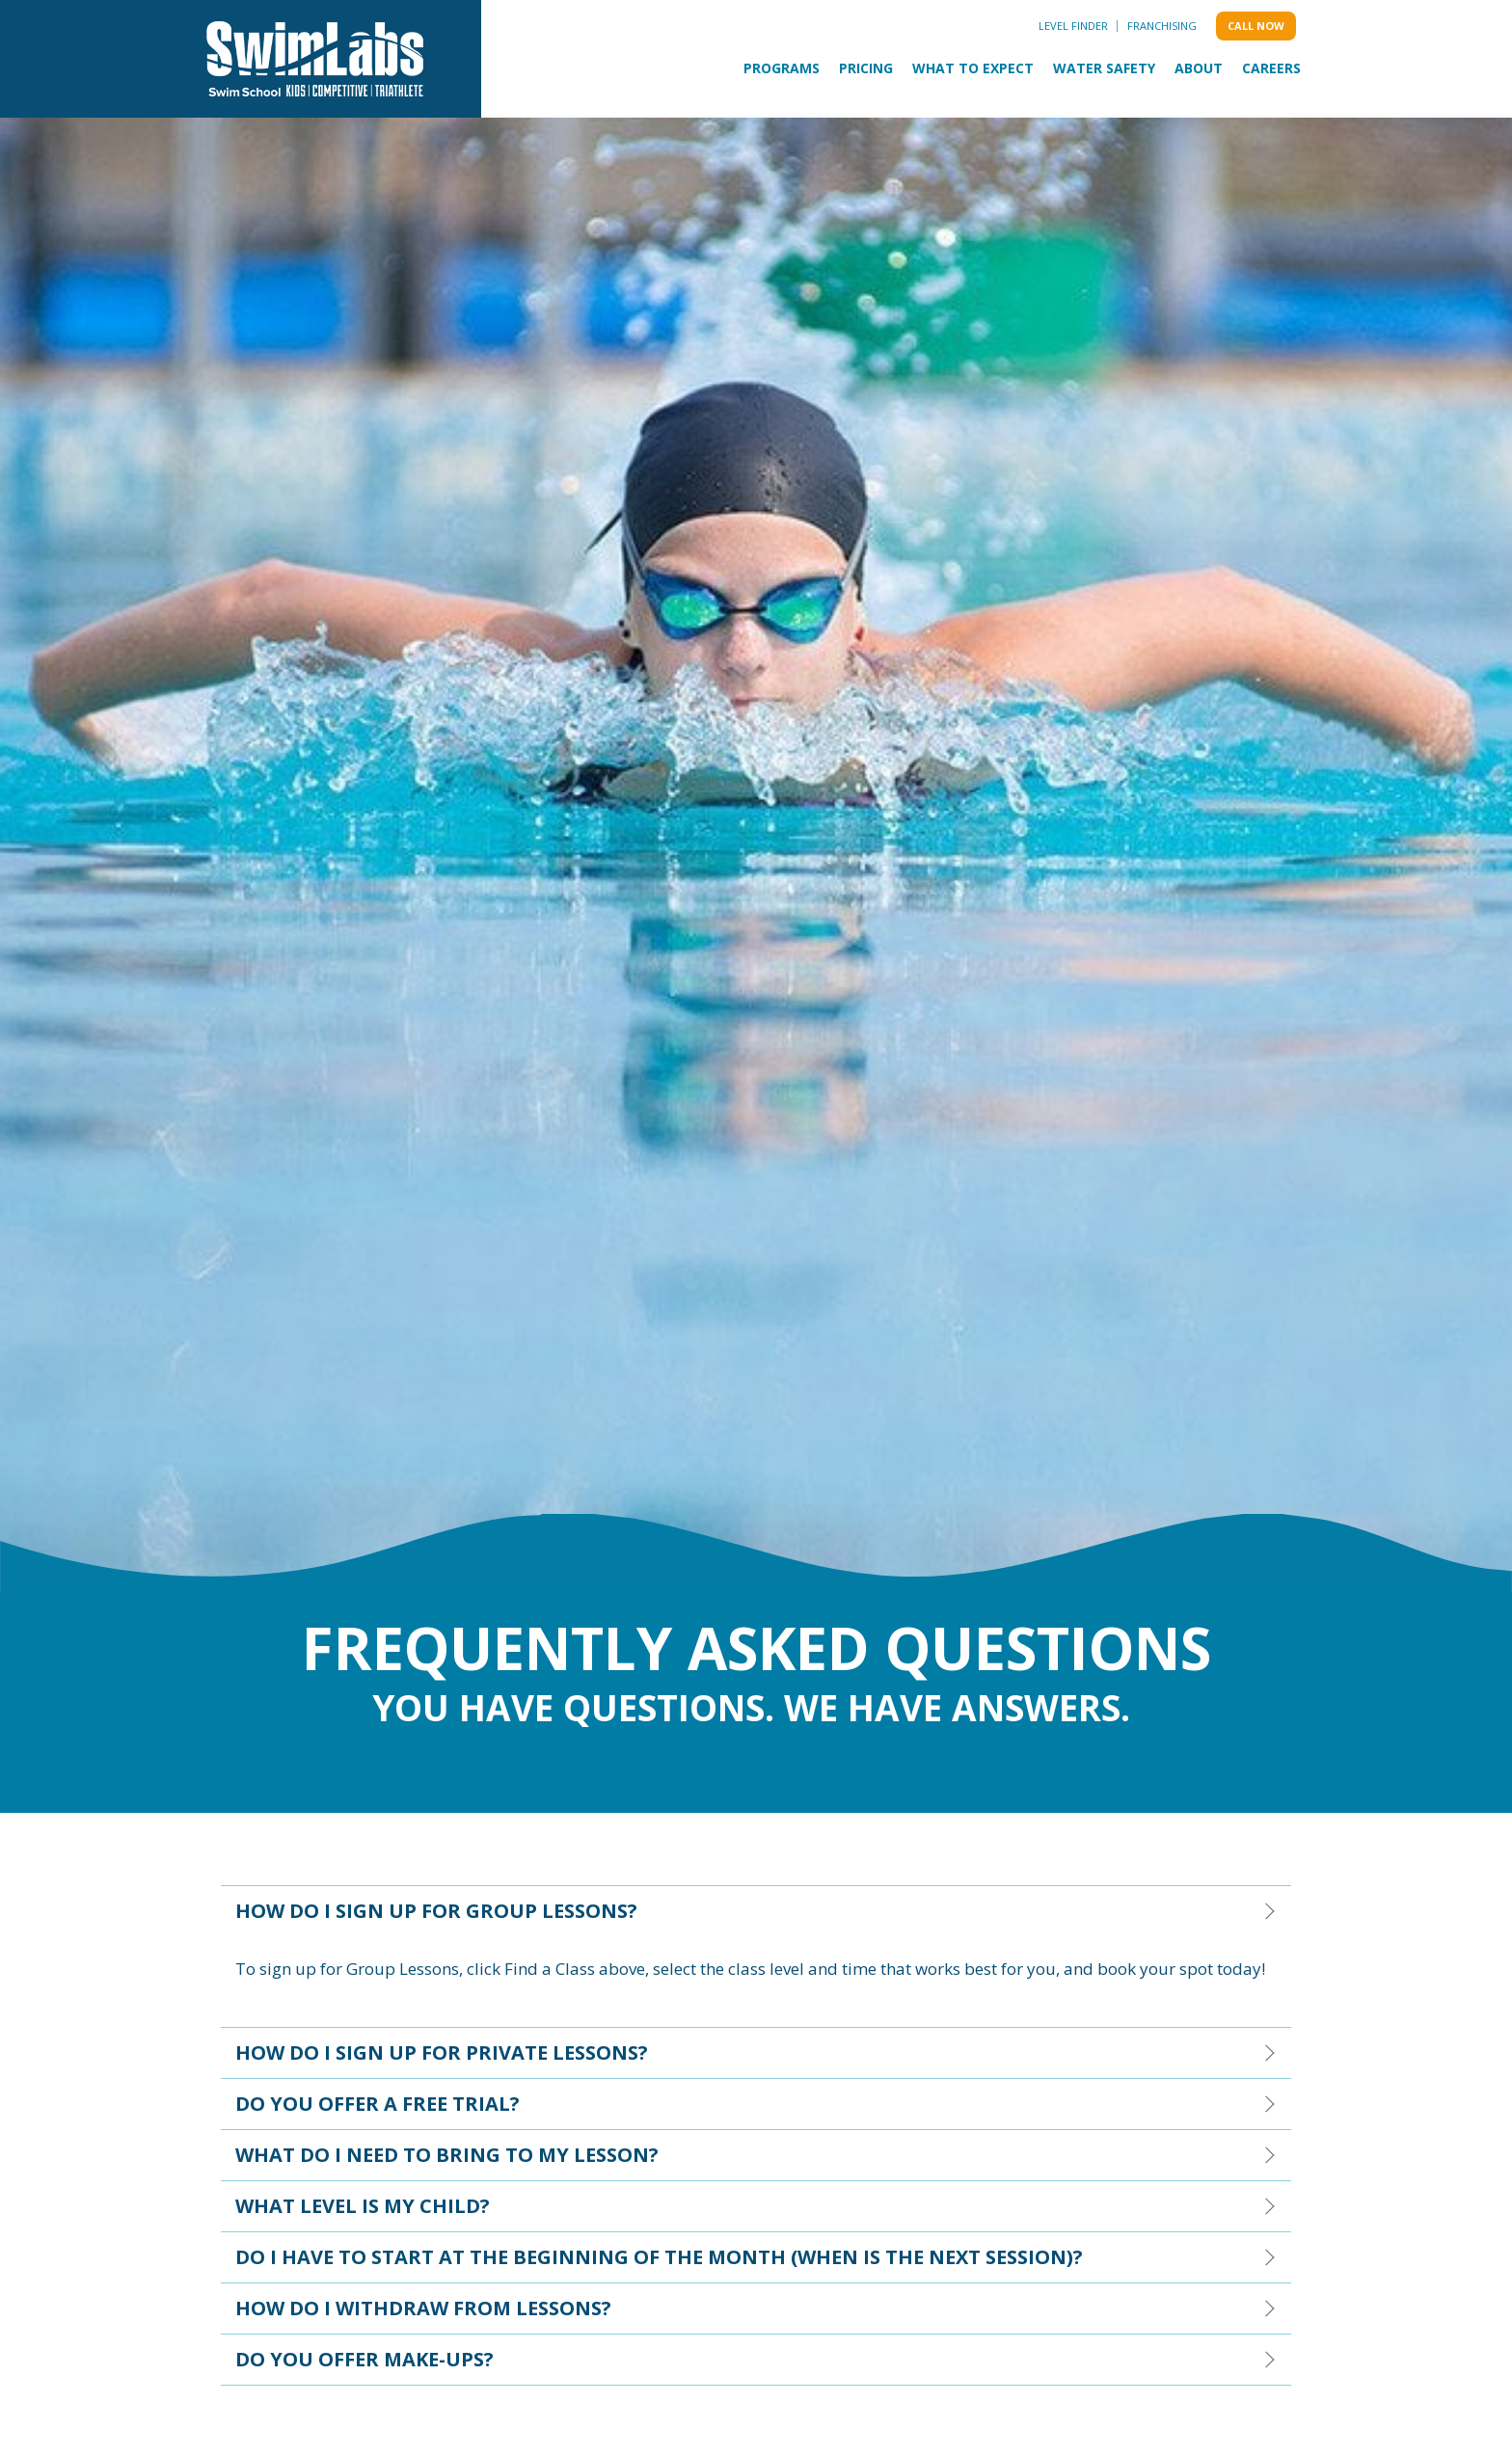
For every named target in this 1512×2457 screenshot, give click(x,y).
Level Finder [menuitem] (1073, 25)
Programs (781, 68)
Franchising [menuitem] (1162, 25)
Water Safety (1104, 68)
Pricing (866, 68)
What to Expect (973, 68)
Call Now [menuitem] (1256, 25)
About (1198, 68)
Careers (1271, 68)
